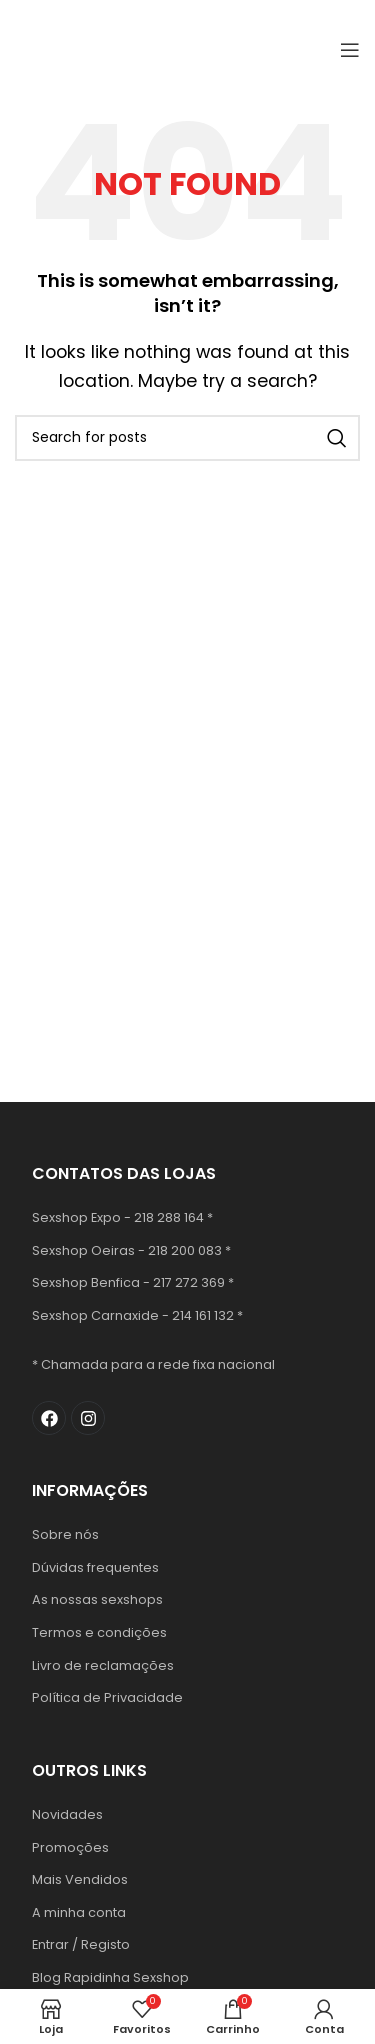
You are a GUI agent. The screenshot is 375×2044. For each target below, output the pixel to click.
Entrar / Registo (81, 1944)
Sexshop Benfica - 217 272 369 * (133, 1282)
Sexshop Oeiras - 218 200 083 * (131, 1250)
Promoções (70, 1847)
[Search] (187, 438)
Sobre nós (65, 1534)
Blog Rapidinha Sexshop (110, 1977)
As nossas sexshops (97, 1599)
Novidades (67, 1814)
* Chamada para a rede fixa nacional (153, 1364)
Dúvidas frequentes (95, 1567)
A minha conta (79, 1912)
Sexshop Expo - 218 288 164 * (122, 1217)
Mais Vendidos (80, 1879)
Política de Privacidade (107, 1697)
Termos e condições (99, 1632)
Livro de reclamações (103, 1665)
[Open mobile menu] (350, 50)
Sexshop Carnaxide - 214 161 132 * (137, 1315)
